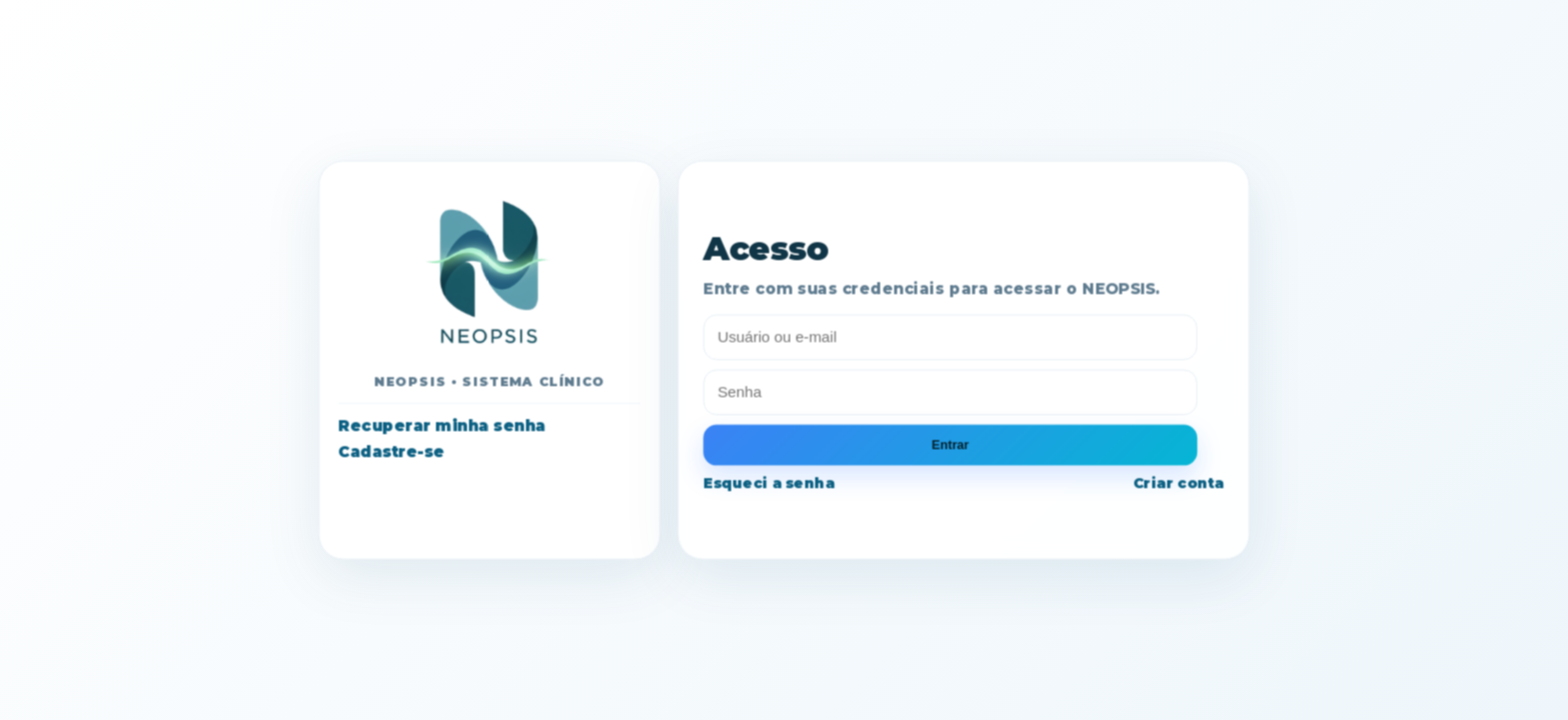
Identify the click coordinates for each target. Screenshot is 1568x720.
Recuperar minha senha (441, 426)
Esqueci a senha (768, 482)
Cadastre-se (391, 451)
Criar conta (1178, 482)
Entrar (950, 444)
